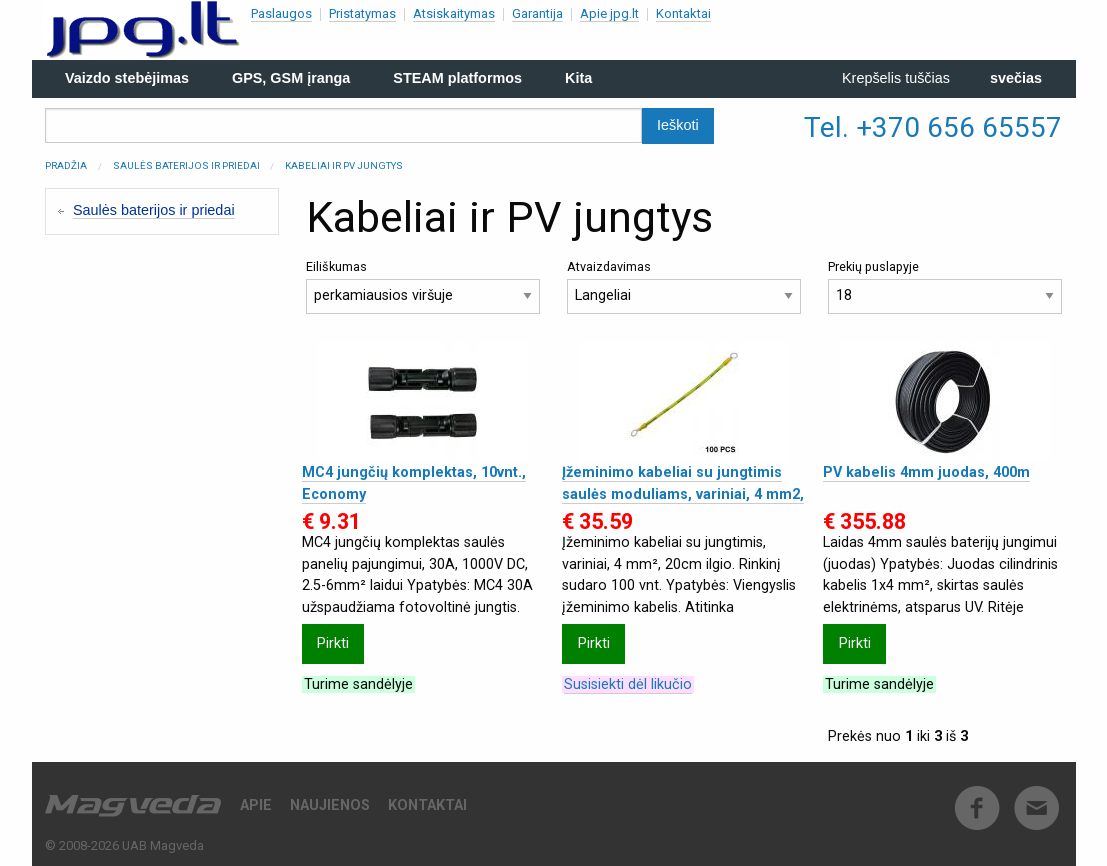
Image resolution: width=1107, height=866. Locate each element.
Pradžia (66, 165)
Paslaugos (281, 13)
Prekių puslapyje (945, 286)
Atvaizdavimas (684, 286)
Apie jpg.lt (609, 13)
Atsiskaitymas (454, 13)
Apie (256, 805)
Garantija (537, 13)
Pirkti (333, 643)
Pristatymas (362, 13)
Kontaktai (683, 13)
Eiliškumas (423, 286)
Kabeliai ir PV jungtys (344, 165)
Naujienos (330, 805)
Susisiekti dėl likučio (628, 684)
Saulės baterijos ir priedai (186, 165)
